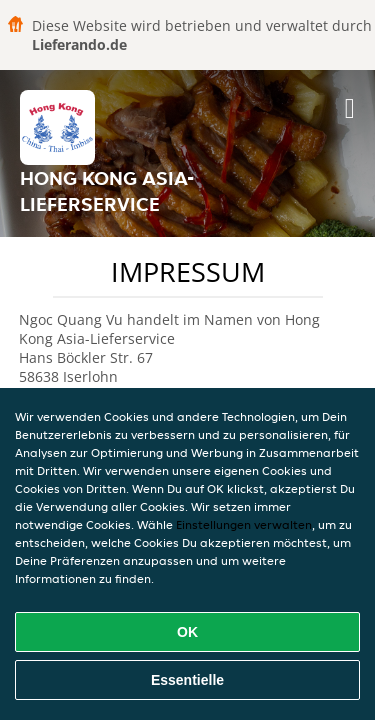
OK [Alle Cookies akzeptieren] (187, 632)
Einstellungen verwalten (244, 524)
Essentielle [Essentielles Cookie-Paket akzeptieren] (187, 680)
